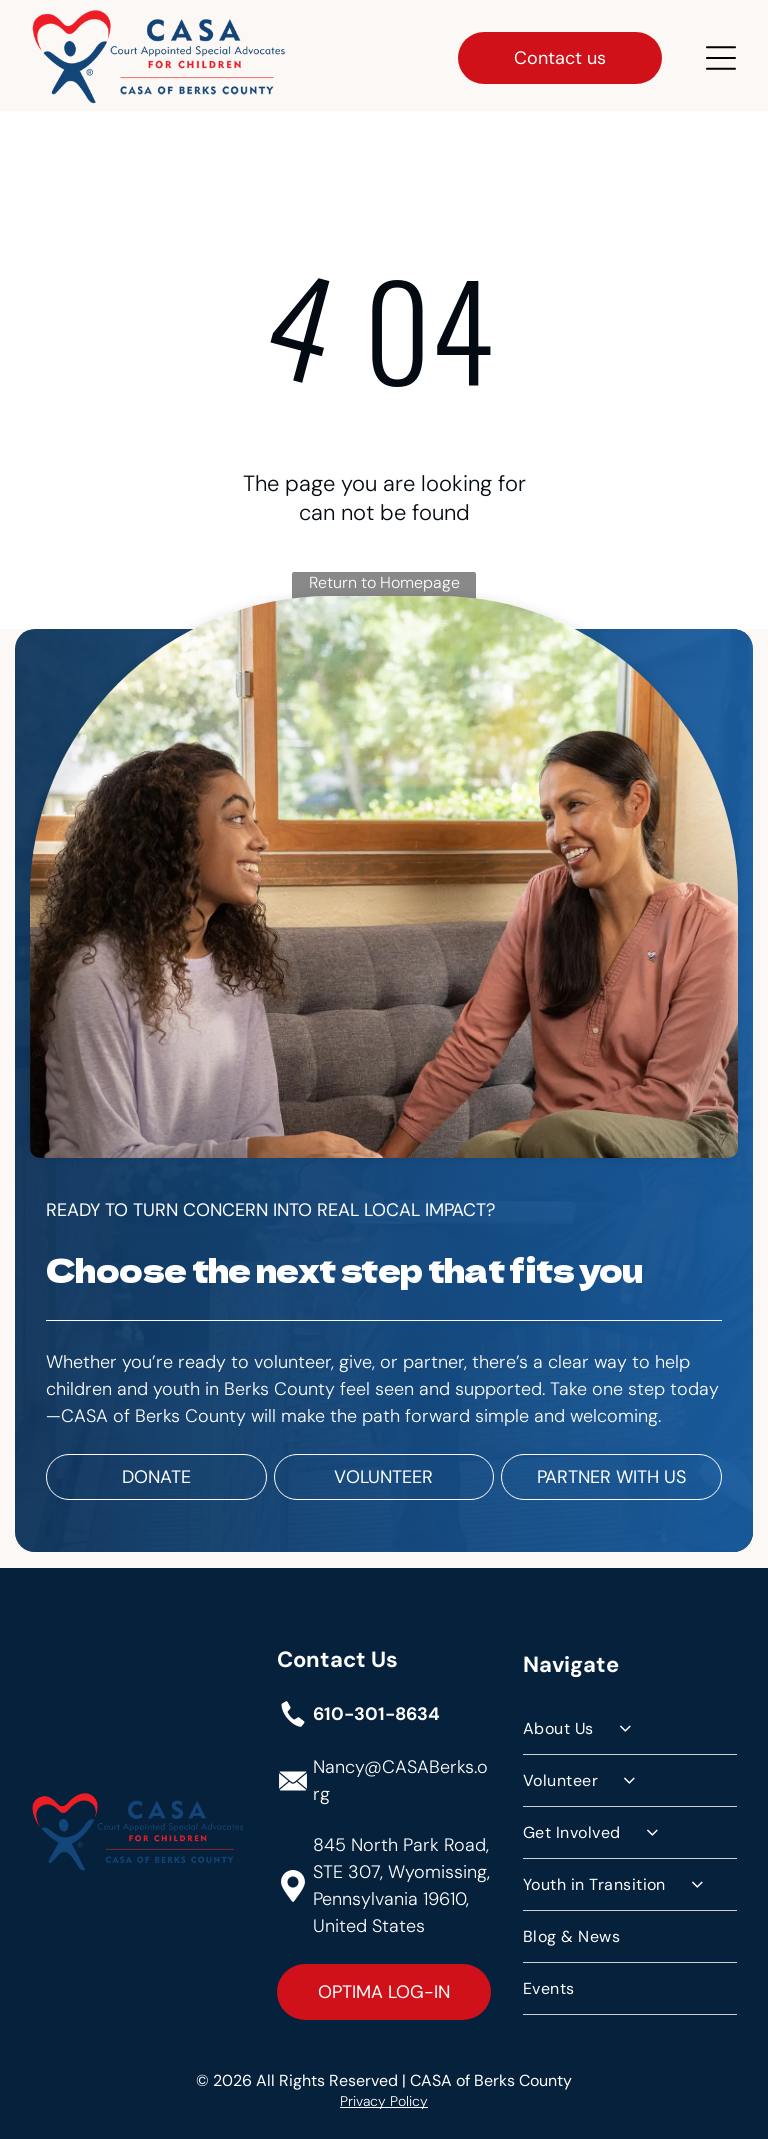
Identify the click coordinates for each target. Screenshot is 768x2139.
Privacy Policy (384, 2096)
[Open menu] (721, 54)
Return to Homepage (384, 578)
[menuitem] (630, 1725)
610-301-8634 (376, 1710)
